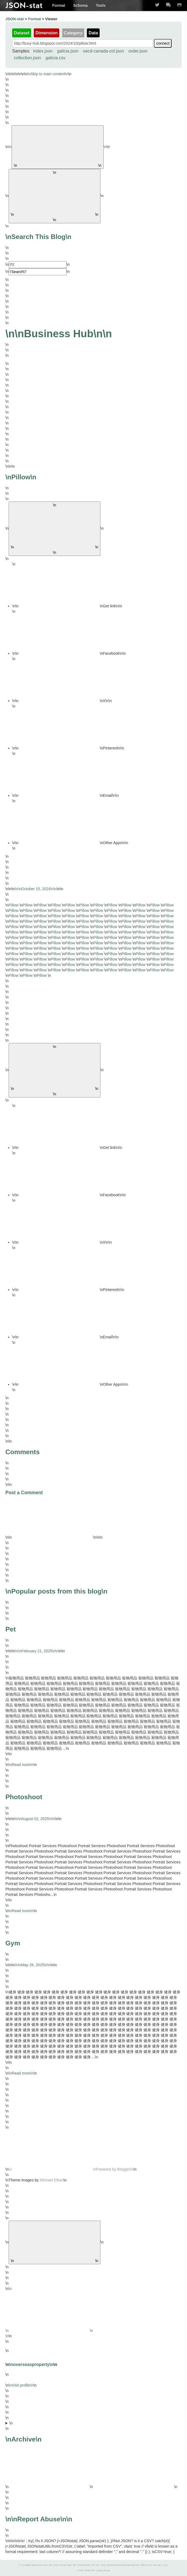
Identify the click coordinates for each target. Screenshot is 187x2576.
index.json (43, 51)
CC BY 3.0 (50, 2565)
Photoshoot (23, 1797)
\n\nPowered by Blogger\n (71, 2169)
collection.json (27, 57)
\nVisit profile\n (21, 2385)
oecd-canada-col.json (103, 51)
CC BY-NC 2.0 (157, 2565)
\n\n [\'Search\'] (54, 196)
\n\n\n (93, 2457)
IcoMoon (83, 2565)
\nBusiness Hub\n (59, 333)
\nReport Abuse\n (38, 2519)
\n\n (58, 147)
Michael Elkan (51, 2180)
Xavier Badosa (32, 2565)
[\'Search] (38, 264)
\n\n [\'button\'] (54, 529)
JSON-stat (24, 5)
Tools (101, 5)
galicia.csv (55, 57)
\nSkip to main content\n (48, 74)
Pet (10, 1629)
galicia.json (67, 51)
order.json (138, 51)
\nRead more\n (21, 1764)
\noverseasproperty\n (31, 2364)
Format (58, 5)
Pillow (14, 905)
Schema (80, 5)
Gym (12, 1943)
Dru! (144, 2565)
